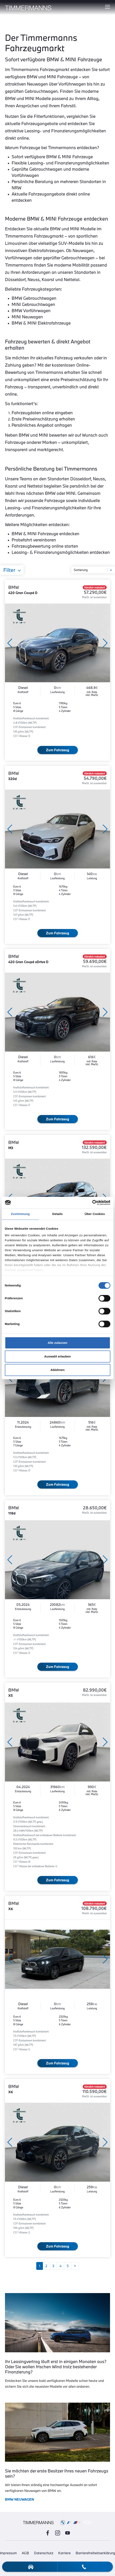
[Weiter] (75, 2266)
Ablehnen (57, 1370)
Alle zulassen (57, 1342)
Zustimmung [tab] (20, 1214)
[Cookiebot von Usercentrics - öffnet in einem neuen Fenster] (92, 1202)
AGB (25, 2553)
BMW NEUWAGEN (19, 2499)
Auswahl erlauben (57, 1356)
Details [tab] (57, 1214)
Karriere (64, 2553)
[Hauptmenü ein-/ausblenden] (107, 7)
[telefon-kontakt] (84, 2567)
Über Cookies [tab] (95, 1214)
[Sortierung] (93, 569)
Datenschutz (43, 2553)
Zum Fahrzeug (57, 750)
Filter (9, 570)
